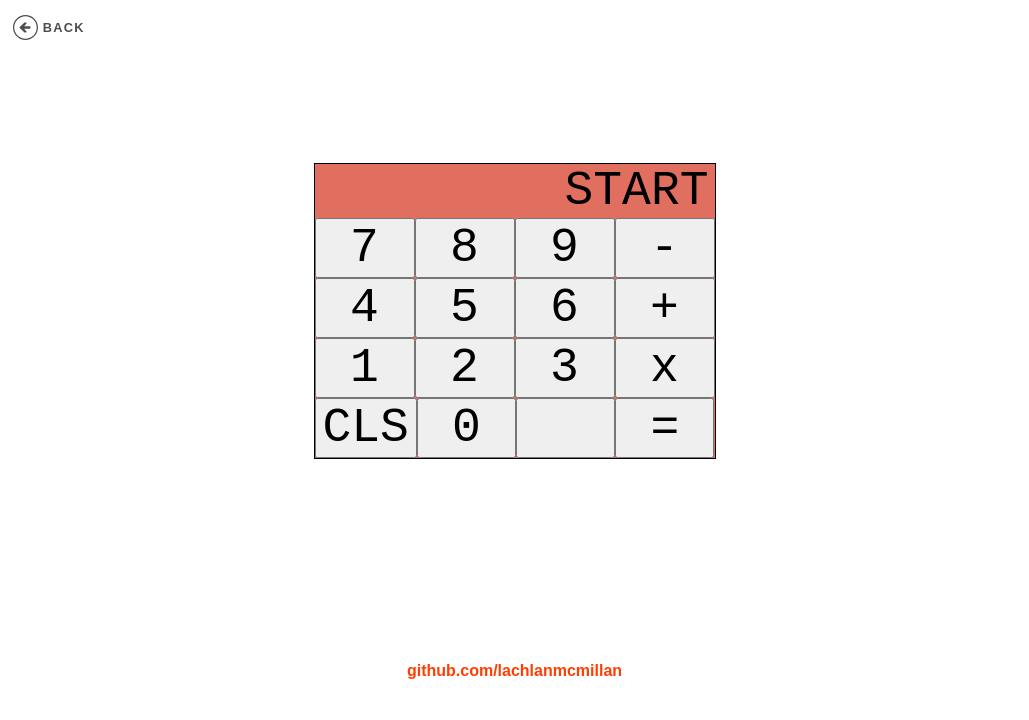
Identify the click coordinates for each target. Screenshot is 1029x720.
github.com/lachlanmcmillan (514, 670)
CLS (366, 450)
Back (49, 27)
